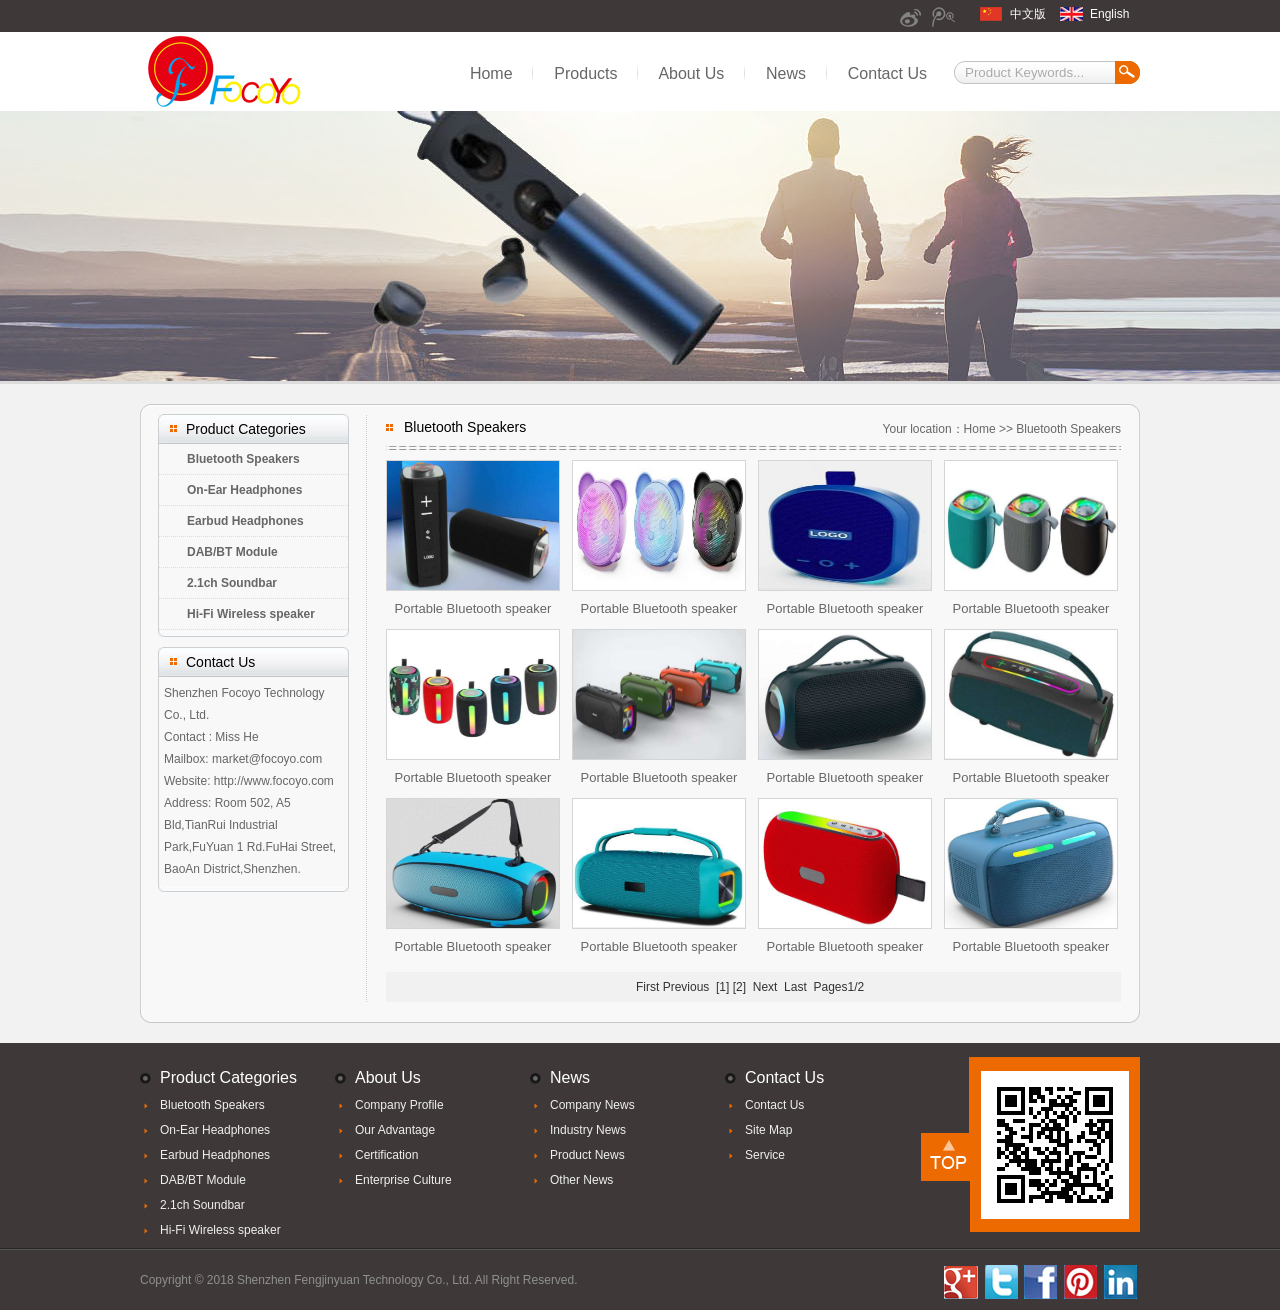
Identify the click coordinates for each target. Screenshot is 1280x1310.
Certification (386, 1155)
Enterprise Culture (403, 1180)
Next (765, 987)
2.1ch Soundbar (232, 583)
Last (795, 987)
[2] (739, 987)
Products (585, 73)
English (1109, 14)
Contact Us (887, 73)
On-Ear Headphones (244, 490)
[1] (722, 987)
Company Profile (399, 1105)
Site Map (768, 1130)
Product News (587, 1155)
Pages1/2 (838, 987)
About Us (691, 73)
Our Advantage (395, 1130)
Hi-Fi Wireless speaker (251, 614)
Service (765, 1155)
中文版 (1028, 14)
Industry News (588, 1130)
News (786, 73)
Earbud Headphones (245, 521)
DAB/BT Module (232, 552)
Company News (592, 1105)
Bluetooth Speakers (243, 459)
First (647, 987)
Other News (581, 1180)
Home (491, 73)
